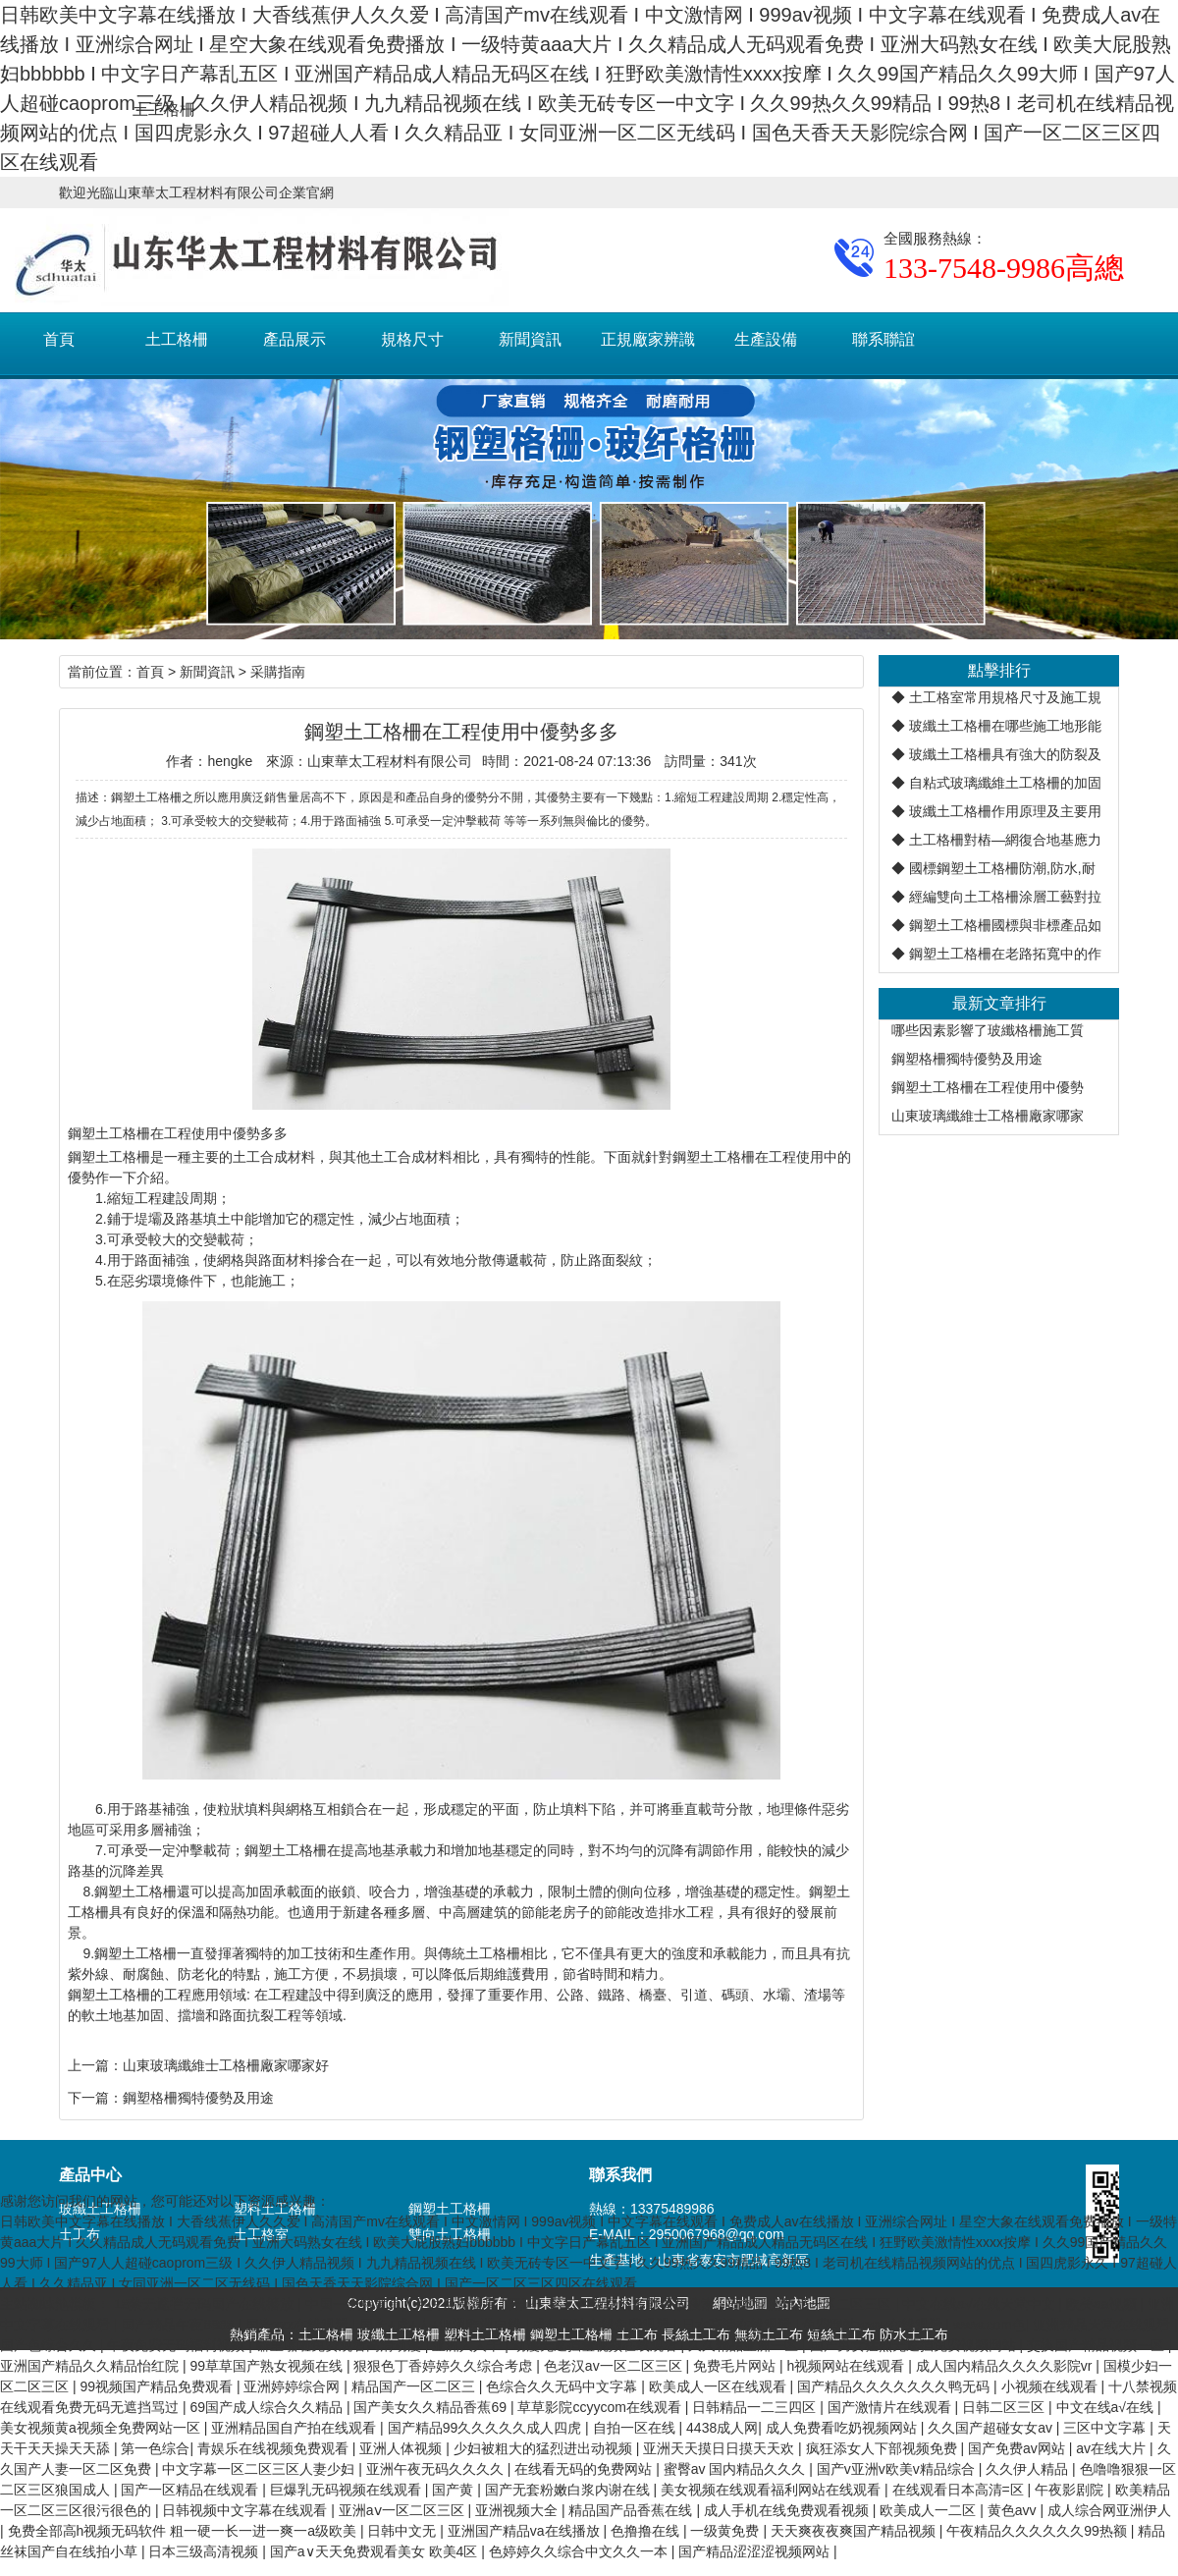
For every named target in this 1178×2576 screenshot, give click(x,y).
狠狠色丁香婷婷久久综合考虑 (444, 2366)
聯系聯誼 (883, 339)
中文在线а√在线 (1106, 2407)
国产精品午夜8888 (179, 2324)
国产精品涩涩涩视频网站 (755, 2551)
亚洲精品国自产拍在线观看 (295, 2428)
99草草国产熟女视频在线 (267, 2366)
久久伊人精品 (1029, 2469)
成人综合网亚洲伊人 (1109, 2510)
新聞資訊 (530, 339)
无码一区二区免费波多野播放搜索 (614, 2304)
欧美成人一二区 (930, 2510)
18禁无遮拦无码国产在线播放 (205, 2304)
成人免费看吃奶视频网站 (843, 2428)
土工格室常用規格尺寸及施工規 (1005, 697)
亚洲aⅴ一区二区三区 (403, 2510)
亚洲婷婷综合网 (293, 2386)
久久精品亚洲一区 (745, 2345)
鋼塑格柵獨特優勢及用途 (967, 1059)
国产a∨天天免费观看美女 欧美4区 (375, 2551)
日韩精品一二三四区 (756, 2407)
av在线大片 (1113, 2448)
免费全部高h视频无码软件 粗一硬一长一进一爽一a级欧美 (184, 2531)
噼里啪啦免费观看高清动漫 (340, 2345)
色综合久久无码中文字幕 (563, 2386)
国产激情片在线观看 (891, 2407)
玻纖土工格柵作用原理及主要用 (1005, 811)
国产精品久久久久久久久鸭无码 (895, 2386)
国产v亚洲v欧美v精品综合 (898, 2469)
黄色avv (1014, 2510)
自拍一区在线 (636, 2428)
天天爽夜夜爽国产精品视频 (855, 2531)
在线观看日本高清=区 (960, 2489)
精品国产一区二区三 (415, 2386)
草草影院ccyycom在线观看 (600, 2407)
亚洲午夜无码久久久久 (437, 2469)
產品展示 (294, 339)
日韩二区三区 (1005, 2407)
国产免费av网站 (1018, 2448)
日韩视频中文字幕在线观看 (246, 2510)
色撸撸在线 (647, 2531)
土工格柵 (176, 339)
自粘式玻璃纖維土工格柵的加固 (1005, 783)
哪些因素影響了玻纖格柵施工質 (987, 1030)
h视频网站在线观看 (847, 2366)
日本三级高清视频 (205, 2551)
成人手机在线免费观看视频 (788, 2510)
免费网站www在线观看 (873, 2324)
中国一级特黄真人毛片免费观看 (403, 2304)
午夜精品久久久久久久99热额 (1038, 2531)
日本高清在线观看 (738, 2324)
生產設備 (765, 339)
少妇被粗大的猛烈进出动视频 (545, 2448)
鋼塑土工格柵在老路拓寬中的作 (1005, 953)
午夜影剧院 (1071, 2489)
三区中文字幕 (1106, 2428)
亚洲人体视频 (402, 2448)
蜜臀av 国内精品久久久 (737, 2469)
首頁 (59, 339)
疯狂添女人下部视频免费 (883, 2448)
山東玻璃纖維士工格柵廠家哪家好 (226, 2065)
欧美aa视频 (1103, 2304)
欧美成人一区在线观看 (719, 2386)
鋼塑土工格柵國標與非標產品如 (1005, 925)
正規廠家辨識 (648, 339)
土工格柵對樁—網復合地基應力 (1005, 840)
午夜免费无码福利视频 (177, 2345)
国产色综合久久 (50, 2345)
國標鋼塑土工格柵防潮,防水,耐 (1002, 868)
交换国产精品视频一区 (1097, 2345)
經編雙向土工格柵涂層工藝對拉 (1005, 896)
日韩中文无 (403, 2531)
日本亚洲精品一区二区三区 (810, 2304)
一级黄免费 (726, 2531)
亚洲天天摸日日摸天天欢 (720, 2448)
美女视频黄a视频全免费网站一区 (102, 2428)
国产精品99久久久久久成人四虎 (486, 2428)
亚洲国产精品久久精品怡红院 (91, 2366)
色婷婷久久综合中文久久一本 (580, 2551)
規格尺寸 (412, 339)
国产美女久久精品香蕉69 (431, 2407)
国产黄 (454, 2489)
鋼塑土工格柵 (449, 2209)
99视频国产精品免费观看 (158, 2386)
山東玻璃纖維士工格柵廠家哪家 (987, 1116)
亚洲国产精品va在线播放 (526, 2531)
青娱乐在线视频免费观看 (274, 2448)
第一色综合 (155, 2448)
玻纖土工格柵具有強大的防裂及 (1005, 754)
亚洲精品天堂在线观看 (1103, 2324)
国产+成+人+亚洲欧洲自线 (441, 2324)
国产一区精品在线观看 (191, 2489)
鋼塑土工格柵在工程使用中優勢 (987, 1087)
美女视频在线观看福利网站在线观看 (772, 2489)
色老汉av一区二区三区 (615, 2366)
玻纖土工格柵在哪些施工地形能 (1005, 726)
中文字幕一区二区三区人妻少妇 (260, 2469)
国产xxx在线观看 (298, 2324)
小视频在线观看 (1051, 2386)
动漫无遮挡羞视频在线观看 (596, 2345)
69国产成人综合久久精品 (267, 2407)
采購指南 (277, 672)
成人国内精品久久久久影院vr (1006, 2366)
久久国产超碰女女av (992, 2428)
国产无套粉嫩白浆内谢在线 (569, 2489)
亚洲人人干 (468, 2345)
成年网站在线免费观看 (602, 2324)
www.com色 (989, 2324)
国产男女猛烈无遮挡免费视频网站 (915, 2345)
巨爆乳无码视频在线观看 (347, 2489)
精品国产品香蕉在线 (632, 2510)
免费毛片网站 (736, 2366)
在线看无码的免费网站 (585, 2469)
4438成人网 (722, 2428)
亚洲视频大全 (518, 2510)
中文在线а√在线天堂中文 (980, 2304)
